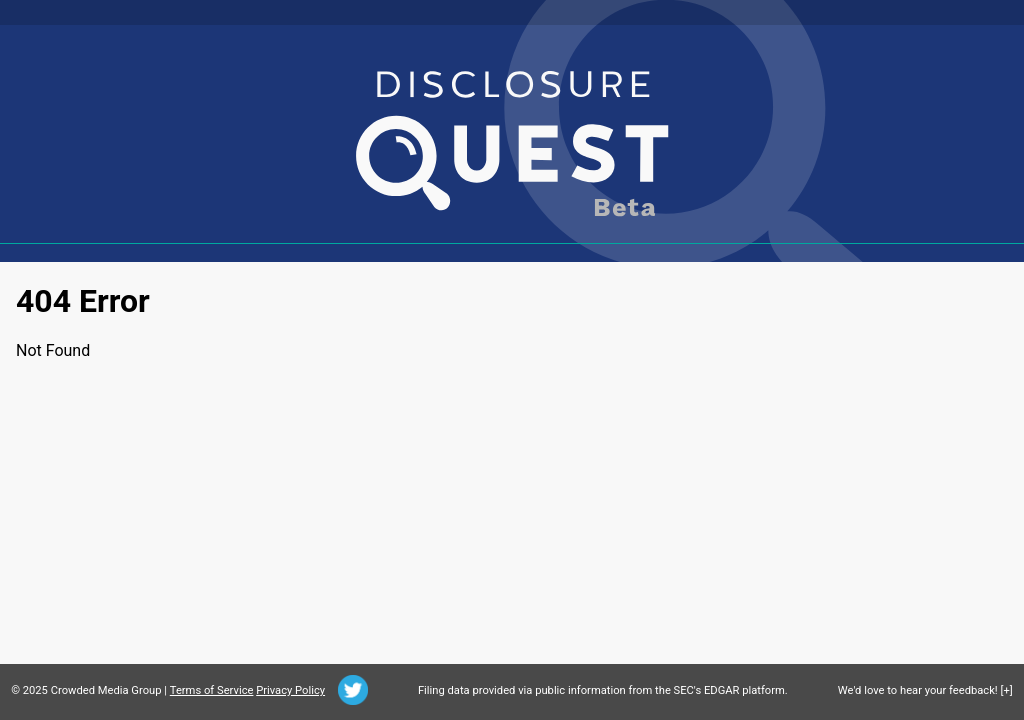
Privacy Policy (290, 690)
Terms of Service (212, 690)
